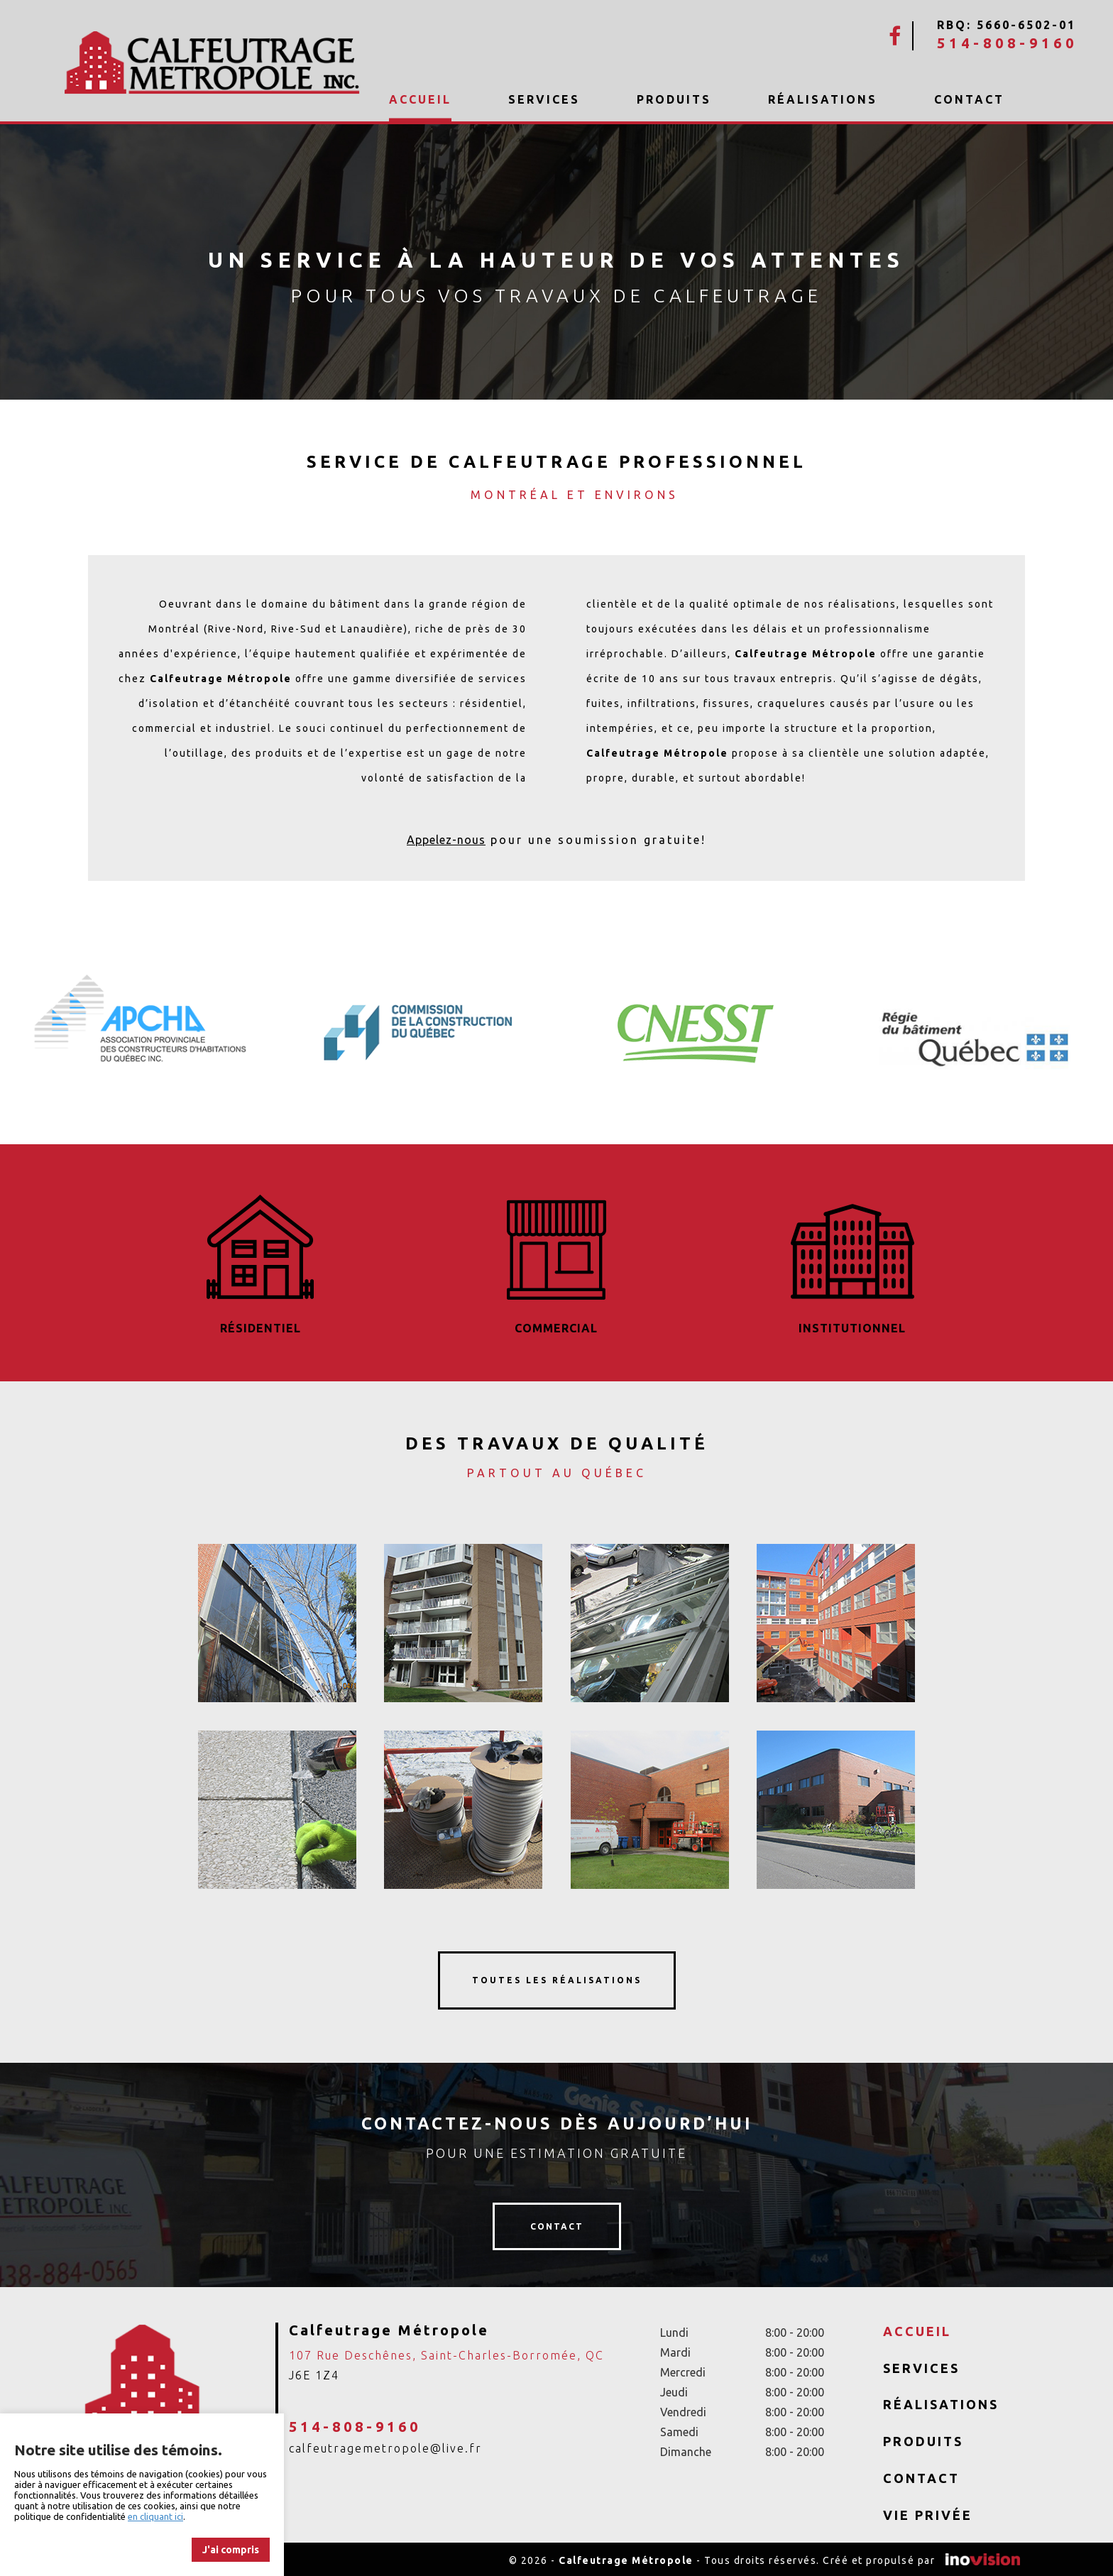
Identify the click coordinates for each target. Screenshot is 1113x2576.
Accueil (420, 99)
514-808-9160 (1007, 43)
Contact (969, 99)
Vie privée (927, 2512)
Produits (674, 99)
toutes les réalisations (557, 1978)
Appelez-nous (446, 839)
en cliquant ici (155, 2516)
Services (544, 99)
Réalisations (822, 99)
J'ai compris (230, 2549)
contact (556, 2224)
